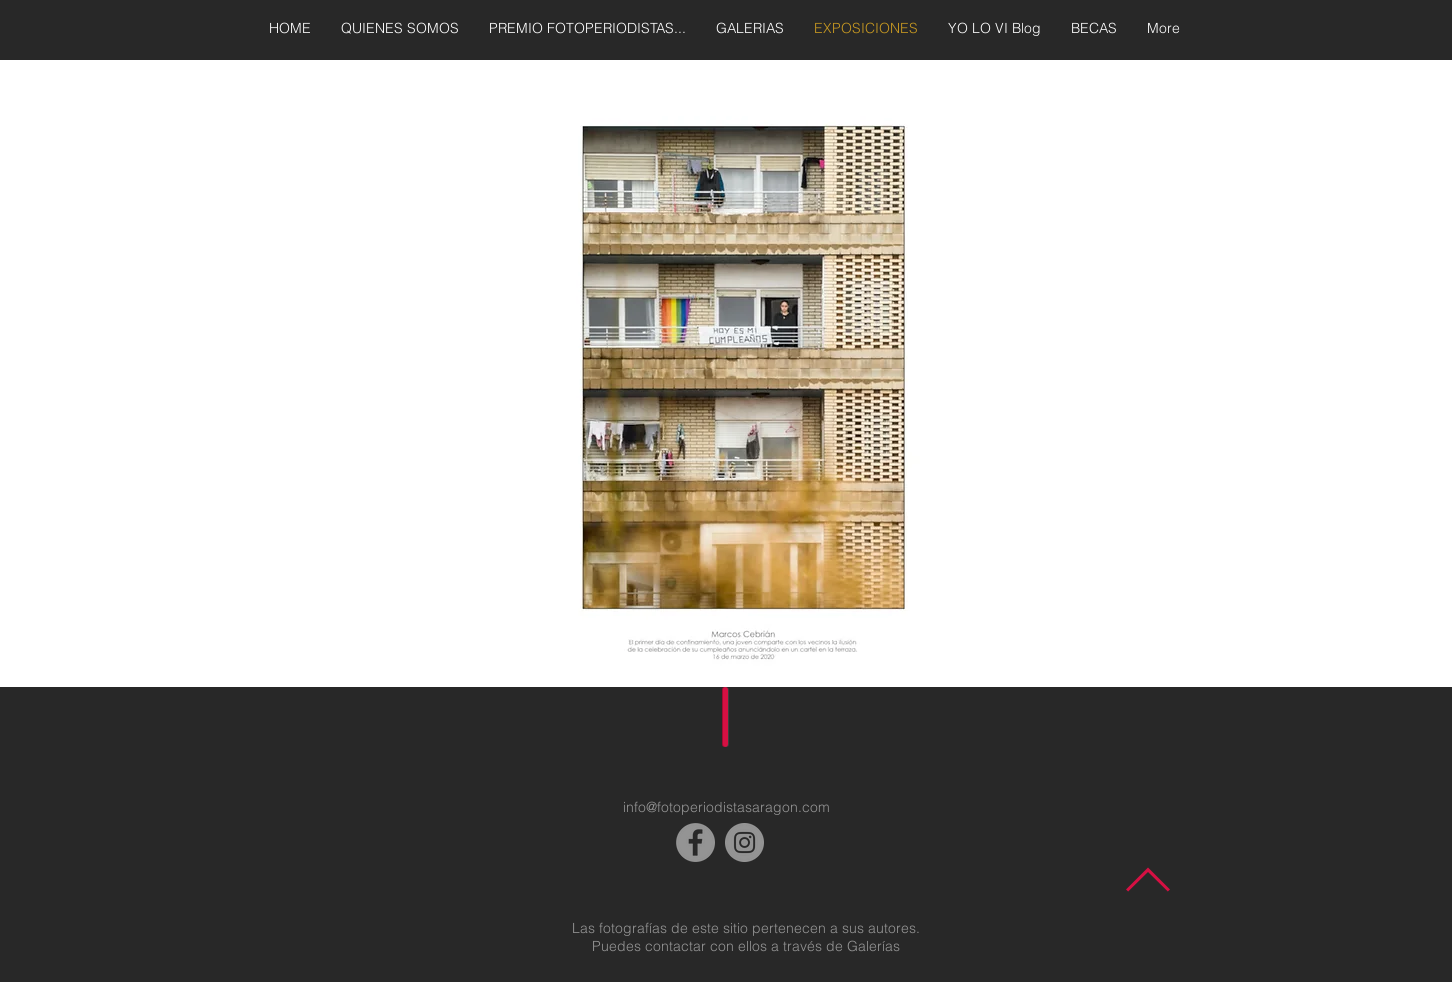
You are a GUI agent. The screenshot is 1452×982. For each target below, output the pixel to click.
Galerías (873, 946)
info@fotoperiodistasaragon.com (726, 807)
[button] (726, 379)
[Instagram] (744, 842)
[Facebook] (695, 842)
